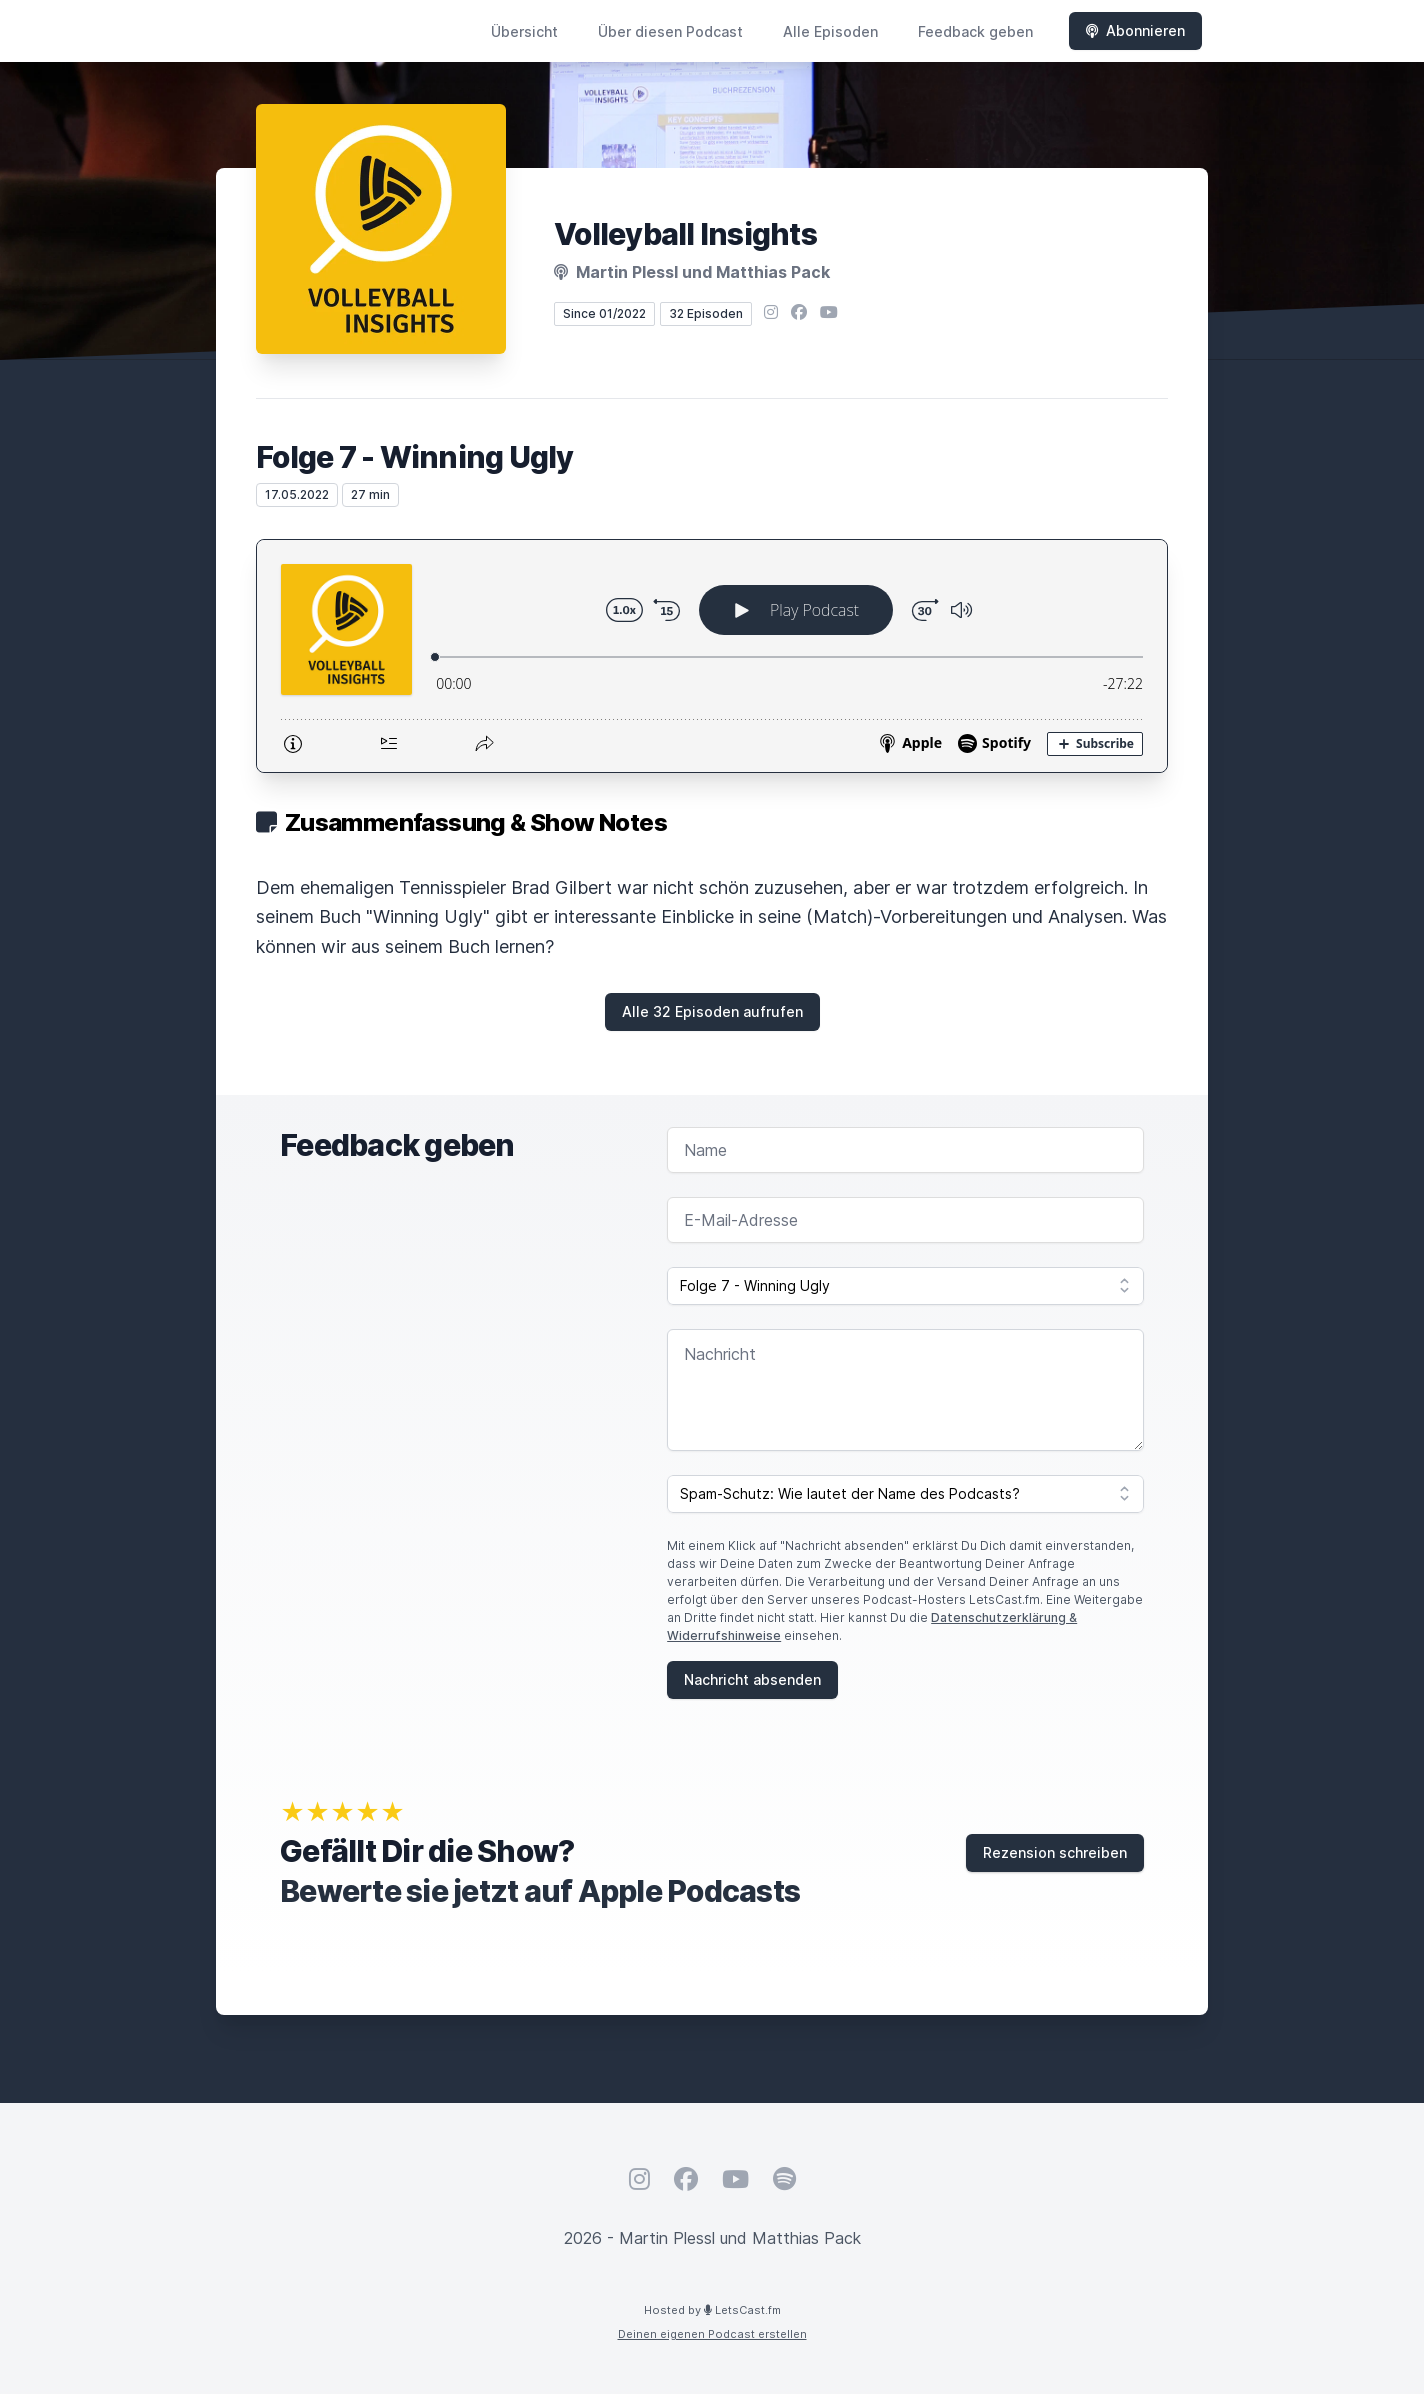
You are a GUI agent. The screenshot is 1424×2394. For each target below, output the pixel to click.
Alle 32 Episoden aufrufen (712, 1011)
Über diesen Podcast (670, 31)
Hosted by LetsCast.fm (712, 2310)
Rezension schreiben (1055, 1852)
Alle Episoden (830, 31)
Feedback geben (975, 31)
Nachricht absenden (752, 1679)
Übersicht (524, 31)
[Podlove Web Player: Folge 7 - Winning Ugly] (712, 656)
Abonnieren (1135, 30)
